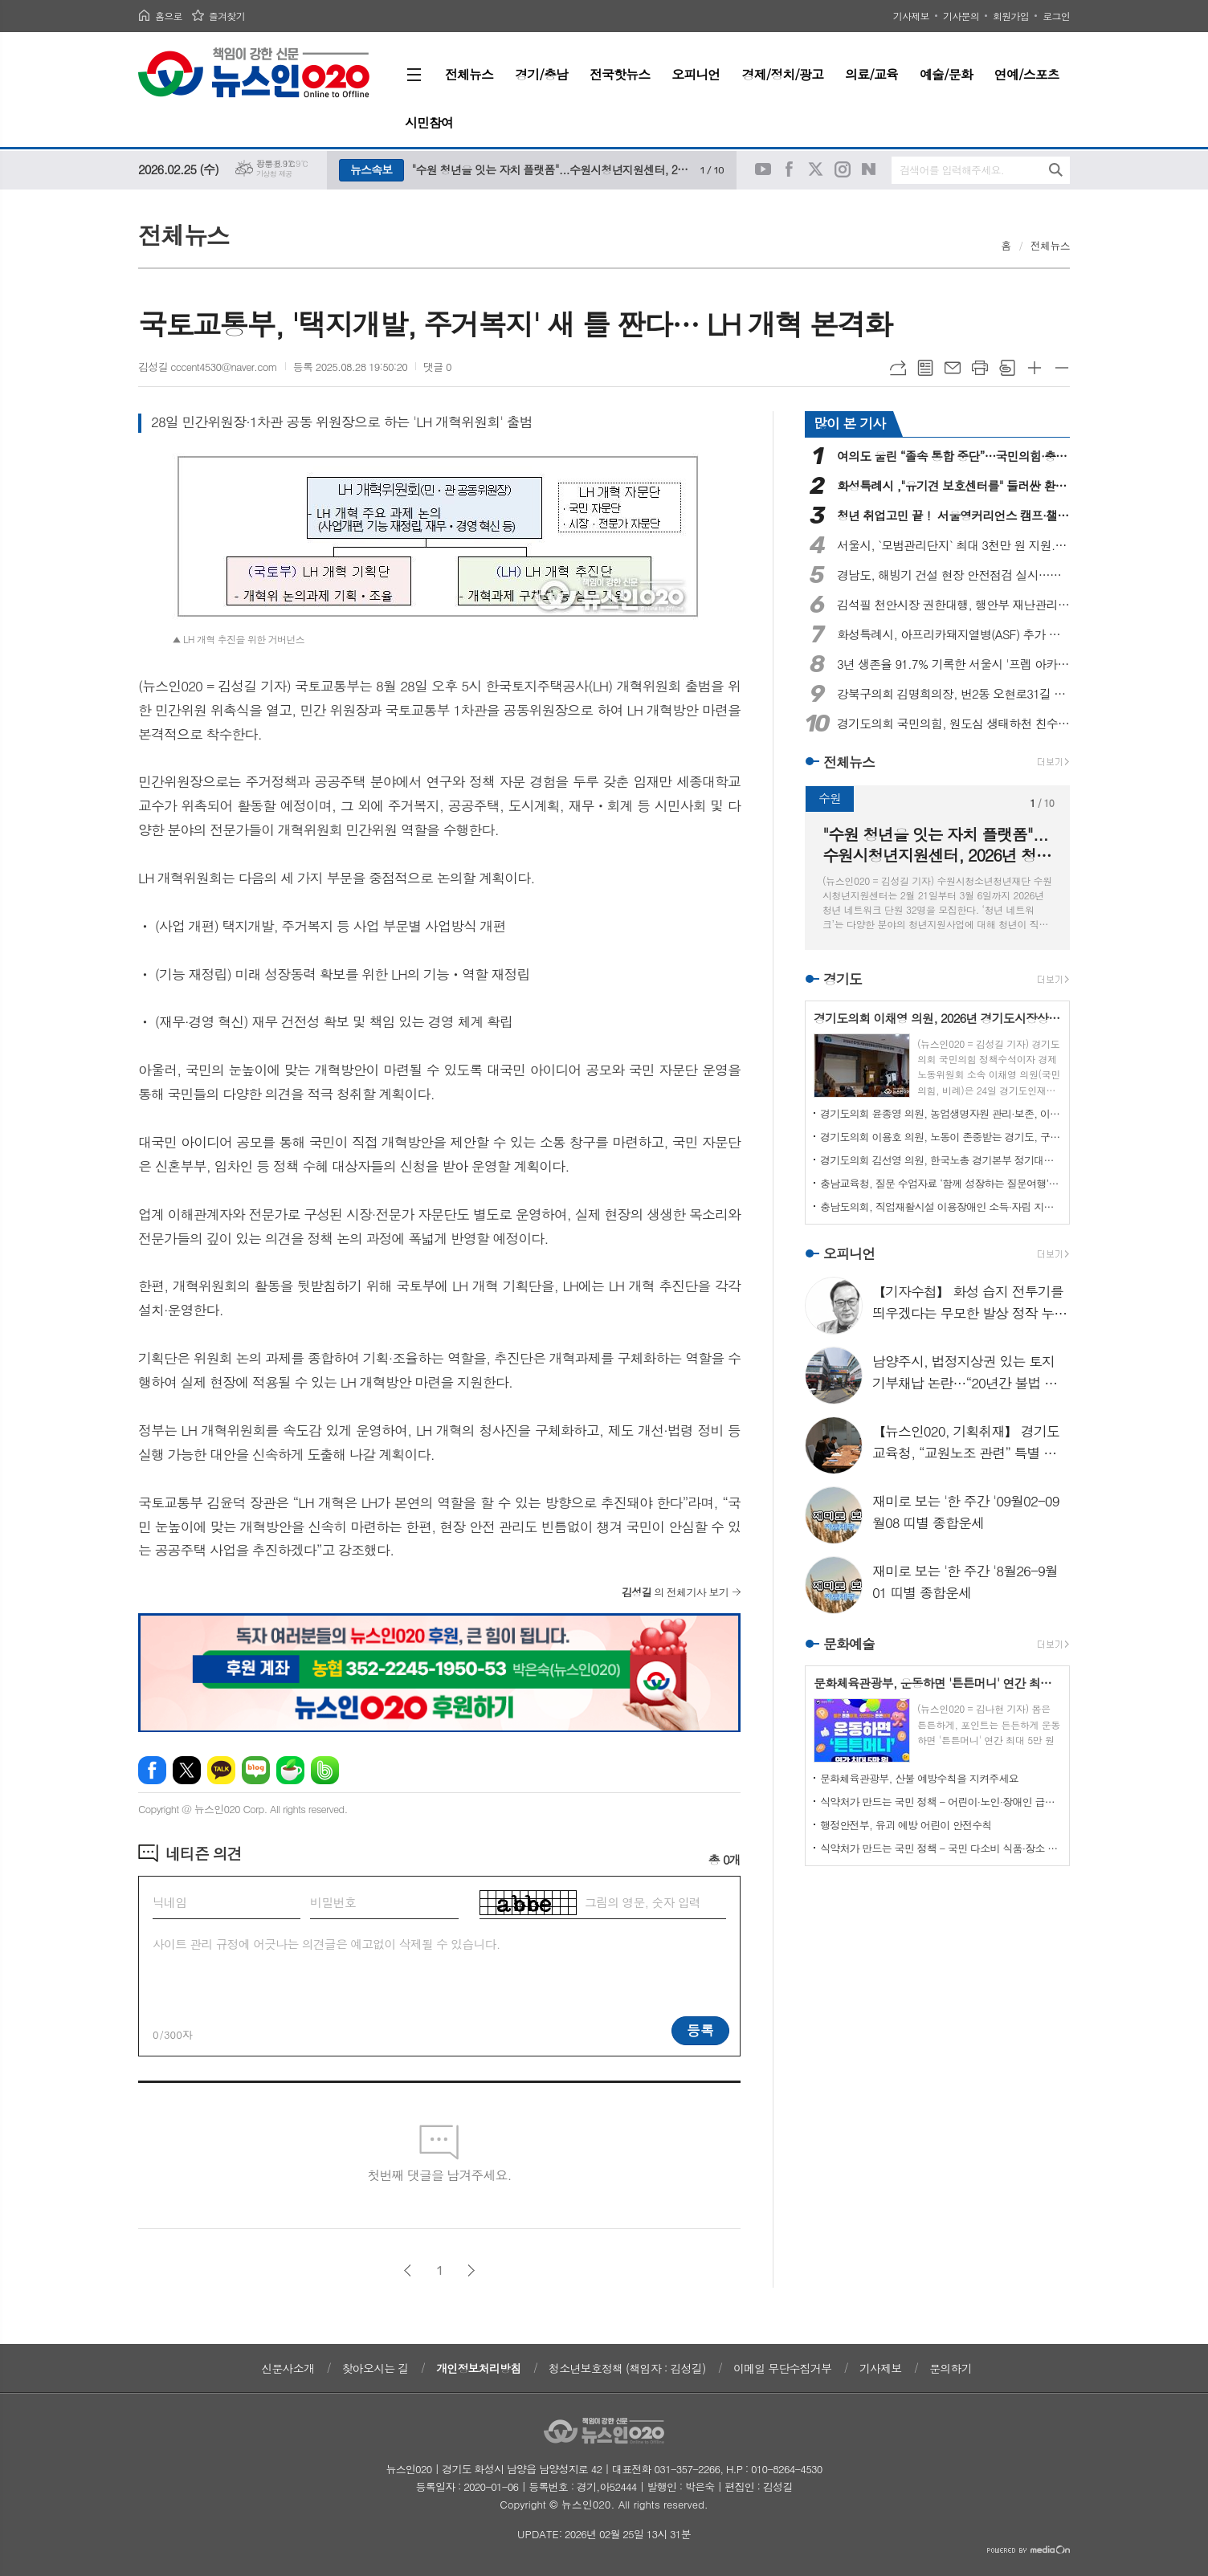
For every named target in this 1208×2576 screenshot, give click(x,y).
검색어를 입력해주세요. (952, 170)
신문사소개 (287, 2368)
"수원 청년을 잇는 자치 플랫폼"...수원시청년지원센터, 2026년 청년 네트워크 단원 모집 (552, 169)
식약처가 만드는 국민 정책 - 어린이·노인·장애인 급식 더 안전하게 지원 (940, 1801)
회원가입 (1011, 15)
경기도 (842, 978)
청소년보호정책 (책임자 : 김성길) (627, 2368)
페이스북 (789, 169)
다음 (471, 2270)
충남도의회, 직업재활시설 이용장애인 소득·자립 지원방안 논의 (940, 1206)
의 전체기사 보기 (675, 1592)
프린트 (980, 368)
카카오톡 (221, 1770)
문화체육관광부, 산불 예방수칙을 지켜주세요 (919, 1778)
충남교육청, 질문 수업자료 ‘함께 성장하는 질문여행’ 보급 (940, 1183)
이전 (407, 2270)
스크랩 (1007, 368)
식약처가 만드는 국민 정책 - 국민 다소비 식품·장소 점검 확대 (940, 1848)
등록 (700, 2030)
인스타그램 (842, 169)
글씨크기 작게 (1062, 368)
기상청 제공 (274, 174)
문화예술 (849, 1643)
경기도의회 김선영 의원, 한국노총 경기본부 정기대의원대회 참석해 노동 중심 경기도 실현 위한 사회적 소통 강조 (940, 1160)
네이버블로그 (869, 169)
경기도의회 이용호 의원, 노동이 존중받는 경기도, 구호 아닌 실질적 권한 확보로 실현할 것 (940, 1136)
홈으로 (168, 15)
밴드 (325, 1770)
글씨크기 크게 (1034, 368)
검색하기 (1056, 170)
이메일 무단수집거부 (782, 2368)
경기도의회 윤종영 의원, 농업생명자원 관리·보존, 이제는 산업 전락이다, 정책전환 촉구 (940, 1113)
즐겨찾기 (227, 15)
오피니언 (849, 1253)
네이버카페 (290, 1770)
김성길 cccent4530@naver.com (207, 366)
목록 (925, 368)
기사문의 (961, 15)
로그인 (1056, 15)
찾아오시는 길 (375, 2368)
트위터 (816, 169)
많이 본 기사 (849, 423)
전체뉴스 (1050, 245)
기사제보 (911, 15)
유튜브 (763, 169)
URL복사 (898, 368)
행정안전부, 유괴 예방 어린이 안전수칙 (906, 1824)
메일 (953, 368)
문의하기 (950, 2368)
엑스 (187, 1770)
